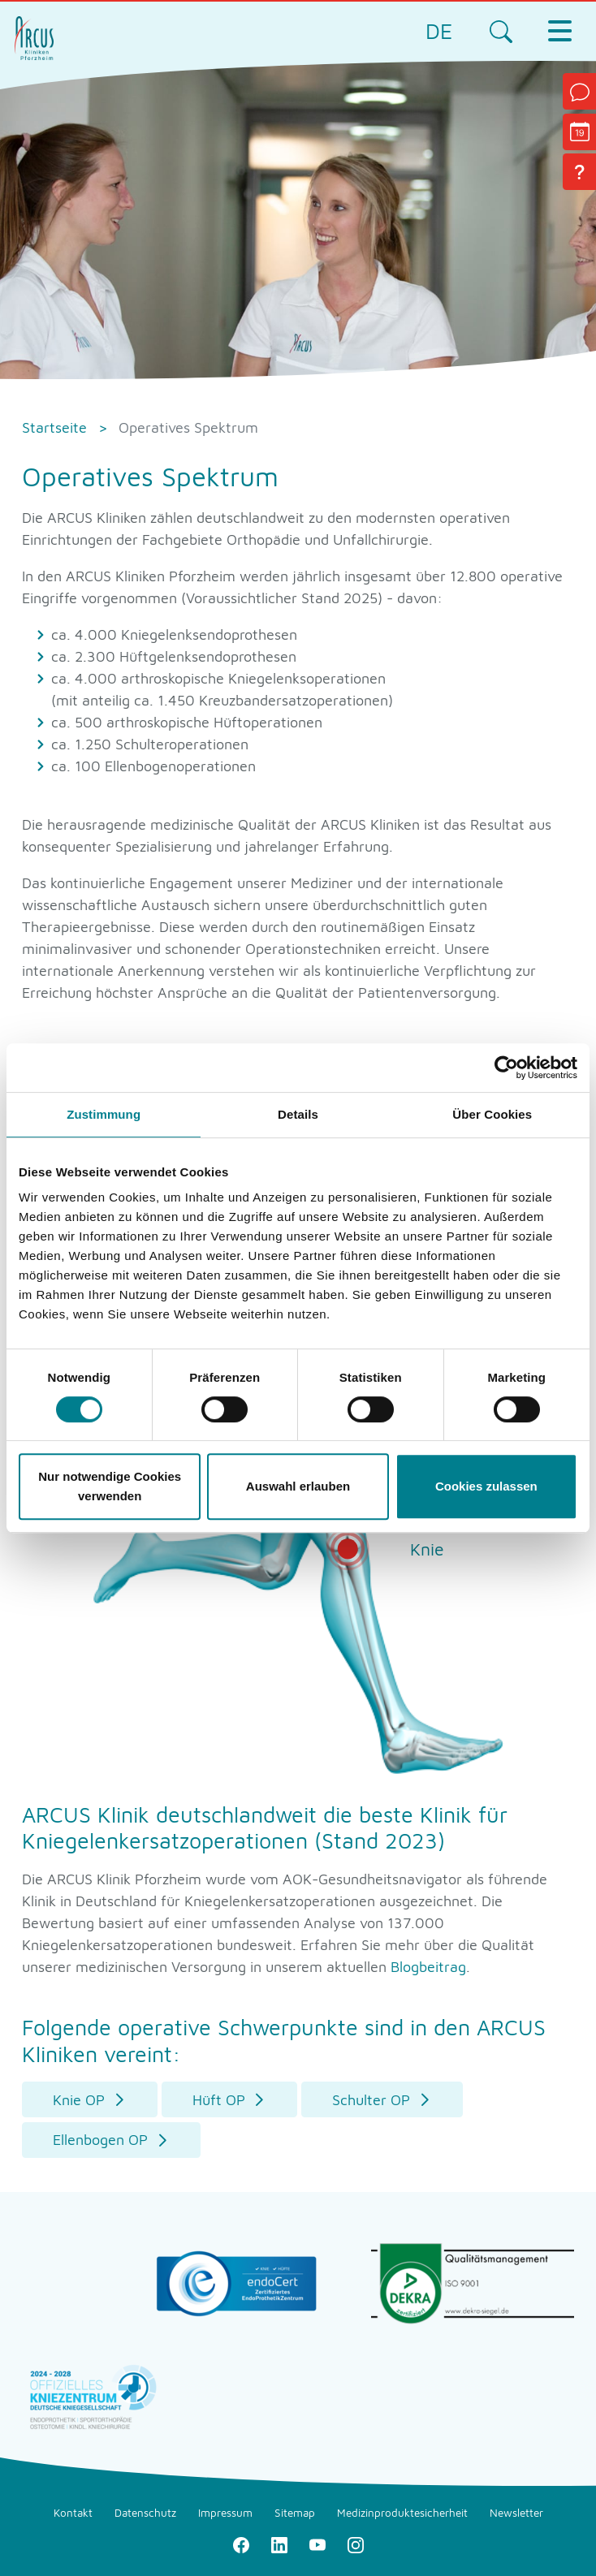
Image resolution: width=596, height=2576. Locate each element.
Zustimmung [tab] (103, 1114)
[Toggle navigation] (559, 30)
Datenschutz (145, 2512)
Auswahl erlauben (298, 1486)
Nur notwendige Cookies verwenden (109, 1486)
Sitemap (294, 2512)
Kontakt (73, 2512)
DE (439, 31)
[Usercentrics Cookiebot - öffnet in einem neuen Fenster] (506, 1067)
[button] (90, 2100)
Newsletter (516, 2512)
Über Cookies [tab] (492, 1114)
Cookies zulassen (486, 1486)
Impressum (225, 2512)
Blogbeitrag (428, 1966)
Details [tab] (298, 1114)
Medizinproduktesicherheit (402, 2512)
